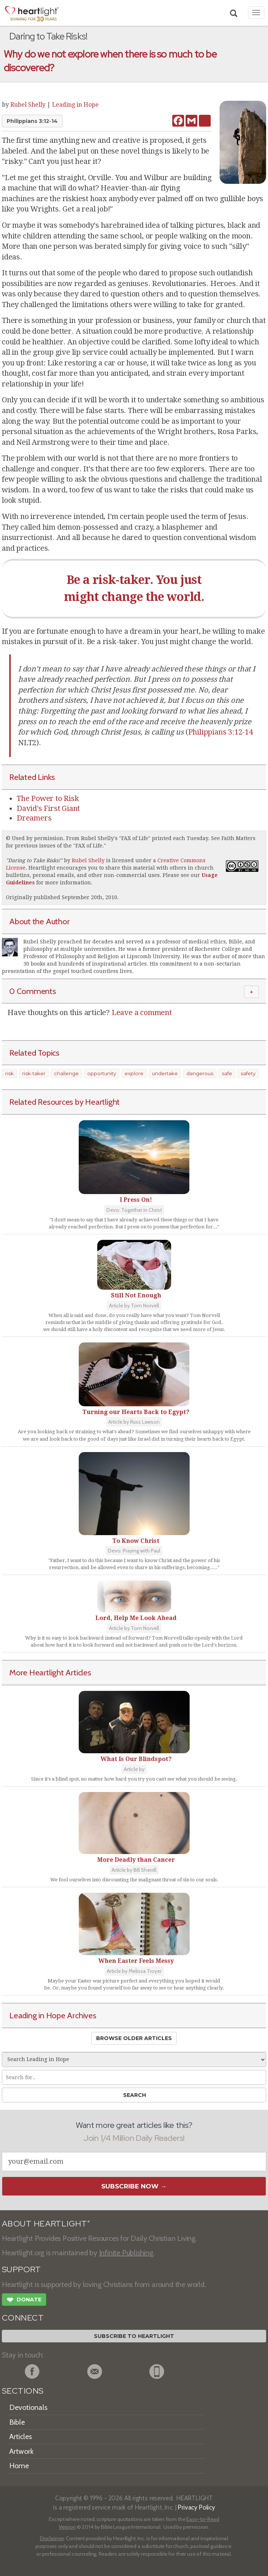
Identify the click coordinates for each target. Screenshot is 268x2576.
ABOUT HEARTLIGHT (46, 2223)
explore (134, 1073)
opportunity (101, 1073)
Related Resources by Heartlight (64, 1102)
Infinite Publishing (126, 2252)
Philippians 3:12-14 (32, 121)
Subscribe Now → (134, 2186)
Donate (24, 2300)
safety (248, 1073)
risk (9, 1073)
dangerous (199, 1073)
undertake (165, 1073)
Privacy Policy (196, 2507)
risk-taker (33, 1073)
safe (227, 1073)
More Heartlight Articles (50, 1672)
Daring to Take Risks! (34, 860)
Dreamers (34, 818)
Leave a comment (142, 1012)
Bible (17, 2422)
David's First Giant (48, 808)
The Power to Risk (48, 798)
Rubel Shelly (27, 104)
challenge (66, 1073)
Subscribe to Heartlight (134, 2336)
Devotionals (28, 2407)
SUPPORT (21, 2269)
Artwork (21, 2451)
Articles (20, 2436)
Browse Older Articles (134, 2038)
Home (19, 2465)
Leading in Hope (75, 104)
